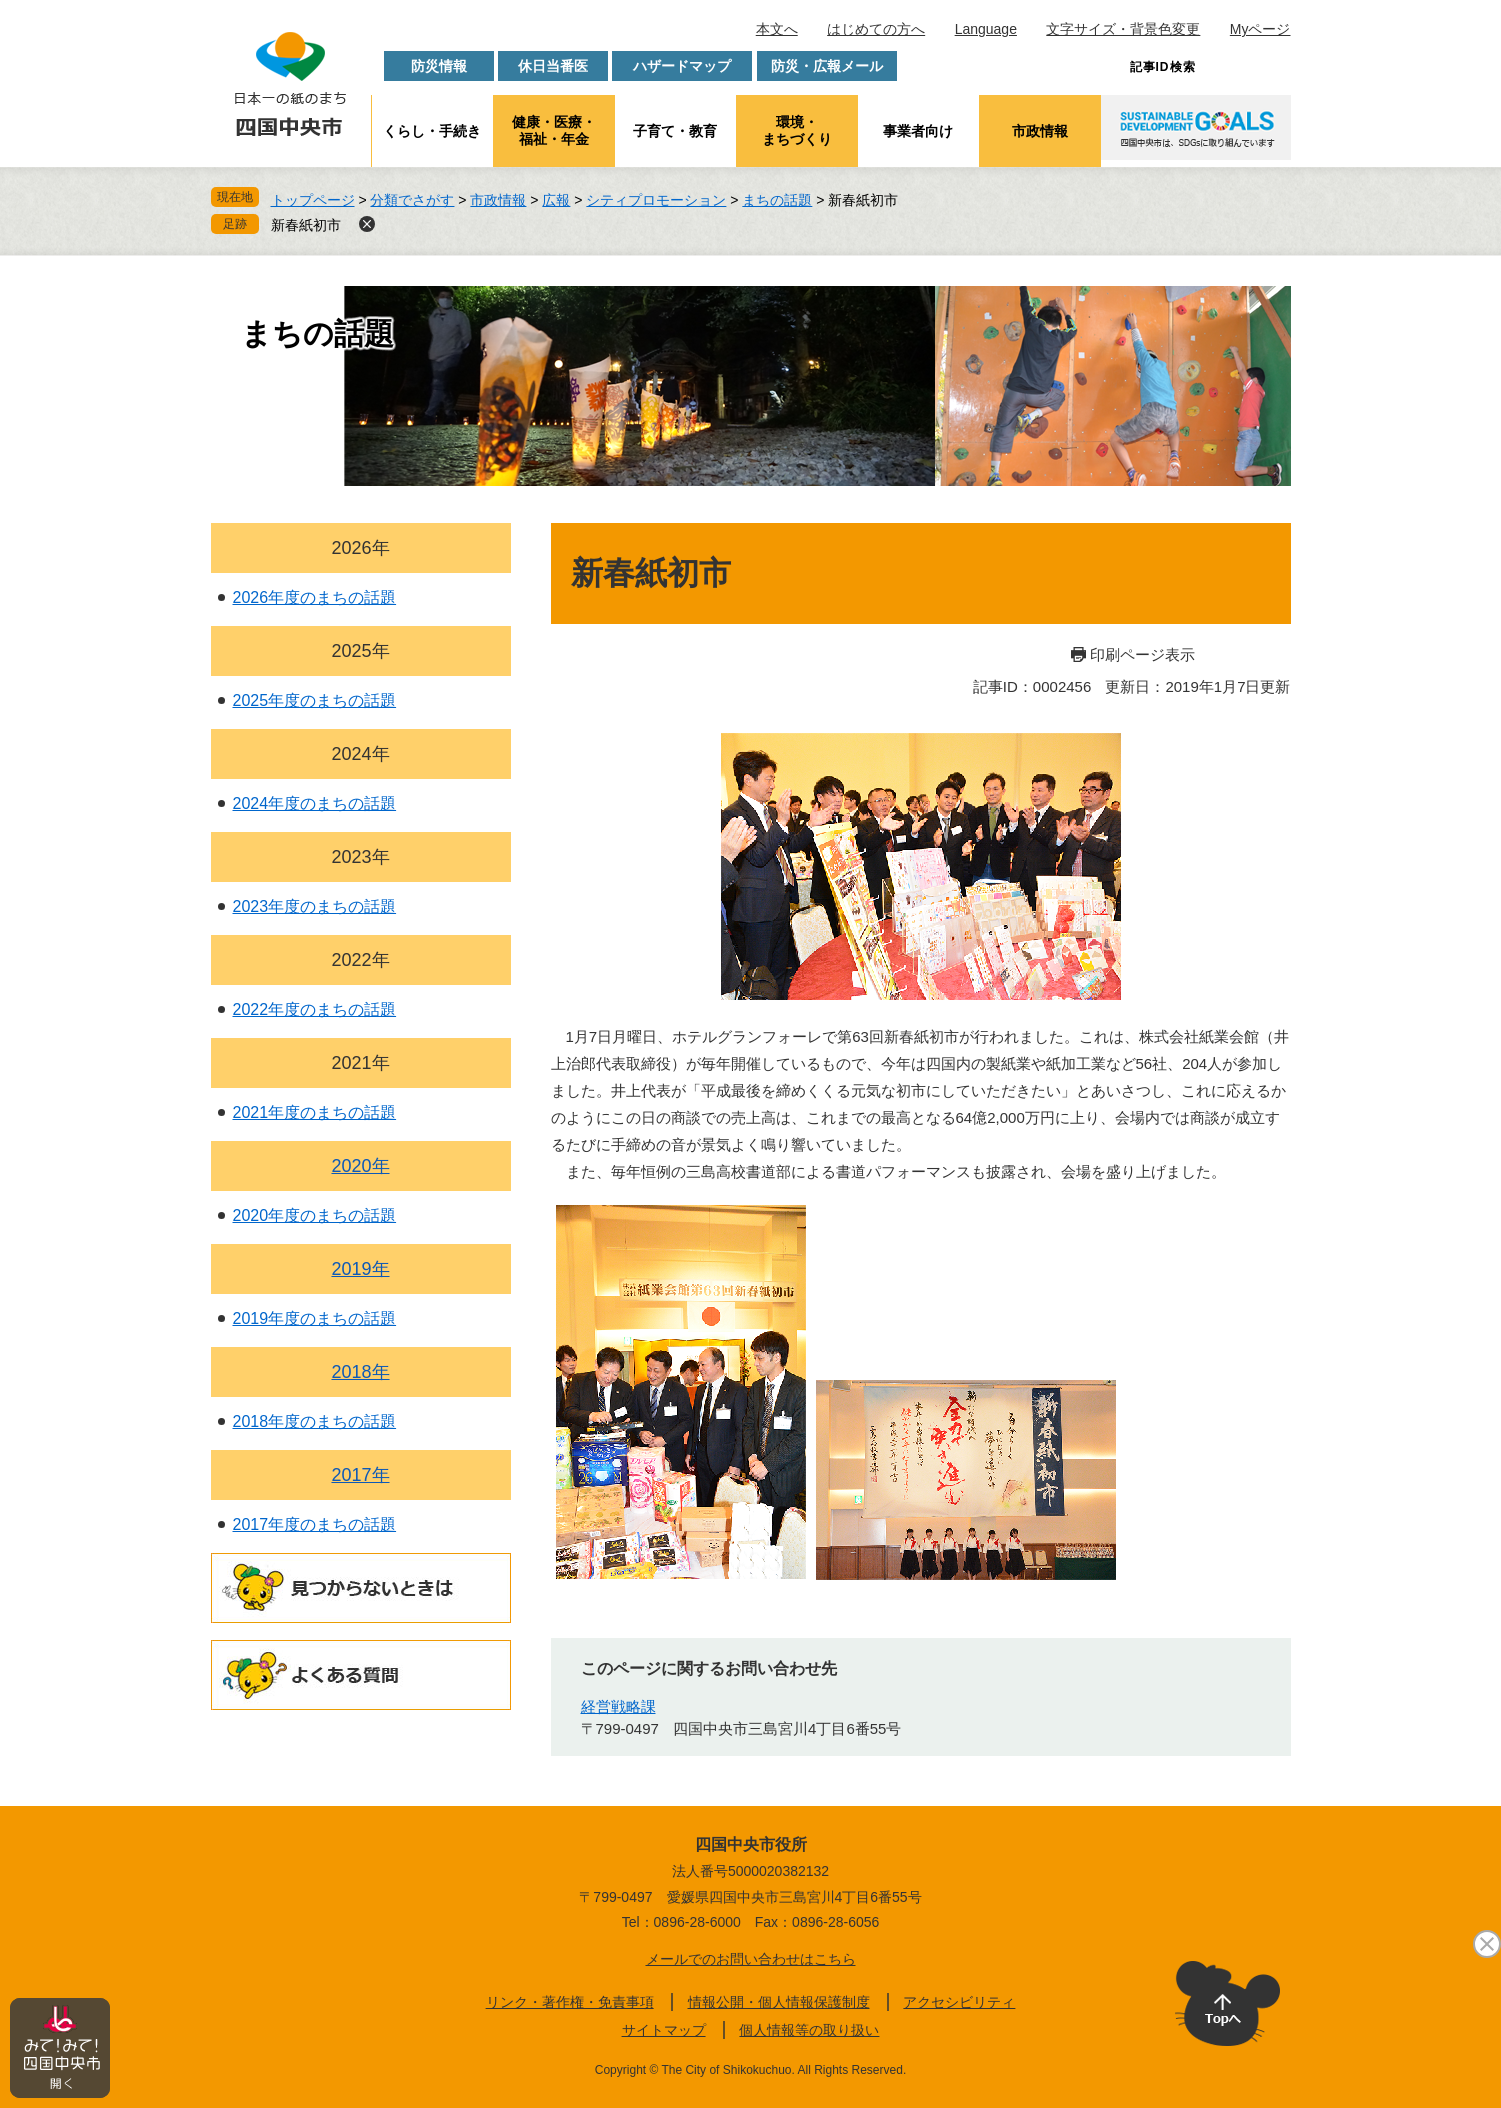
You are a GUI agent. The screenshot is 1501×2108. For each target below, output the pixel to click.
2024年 (360, 754)
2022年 (360, 960)
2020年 (360, 1166)
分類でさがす (412, 200)
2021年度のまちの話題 (315, 1112)
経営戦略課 (618, 1706)
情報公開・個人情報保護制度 (779, 2002)
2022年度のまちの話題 (315, 1009)
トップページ (313, 200)
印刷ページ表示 (1142, 654)
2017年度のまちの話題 (315, 1524)
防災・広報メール (827, 66)
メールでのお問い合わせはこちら (751, 1959)
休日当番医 (553, 66)
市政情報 (1040, 131)
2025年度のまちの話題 (315, 700)
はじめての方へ (876, 29)
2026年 (360, 548)
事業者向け (918, 131)
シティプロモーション (656, 200)
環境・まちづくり (797, 130)
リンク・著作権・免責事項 (570, 2002)
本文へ (777, 29)
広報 (556, 200)
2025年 (360, 651)
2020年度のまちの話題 (315, 1215)
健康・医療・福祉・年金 (554, 130)
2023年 (360, 857)
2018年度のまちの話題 (315, 1421)
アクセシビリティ (959, 2002)
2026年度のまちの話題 (315, 597)
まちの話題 (777, 200)
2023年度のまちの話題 (315, 906)
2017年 (360, 1475)
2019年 (360, 1269)
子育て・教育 (675, 131)
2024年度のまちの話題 (315, 803)
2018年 (360, 1372)
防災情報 (439, 66)
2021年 (360, 1063)
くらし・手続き (432, 131)
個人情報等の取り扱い (809, 2030)
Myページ (1260, 29)
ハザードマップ (682, 66)
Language (986, 29)
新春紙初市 (306, 225)
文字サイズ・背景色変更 (1123, 29)
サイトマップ (664, 2030)
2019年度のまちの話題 (315, 1318)
